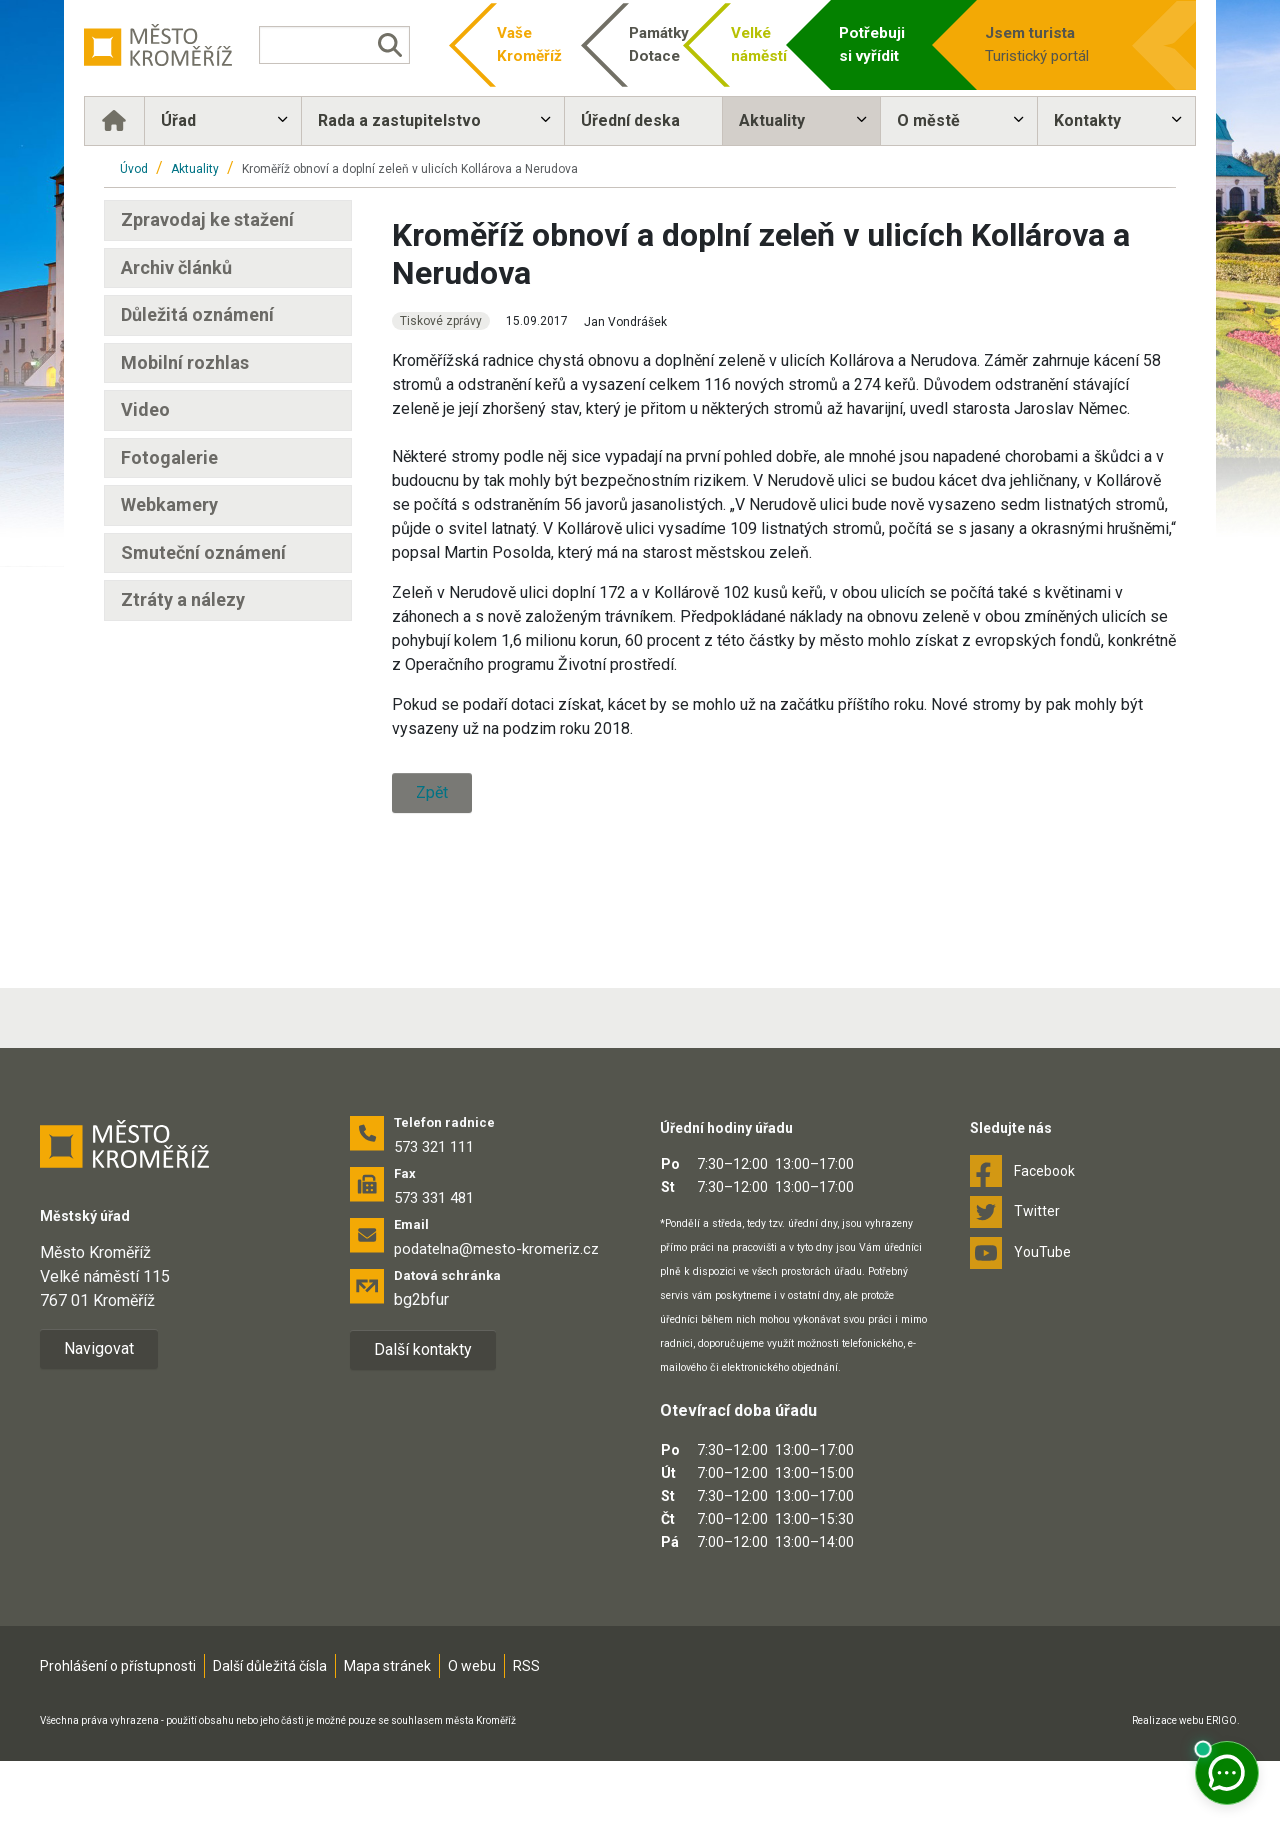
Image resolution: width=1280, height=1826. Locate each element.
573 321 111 (434, 1212)
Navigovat (99, 1413)
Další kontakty (423, 1414)
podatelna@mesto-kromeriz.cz (496, 1314)
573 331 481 (434, 1263)
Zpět (432, 792)
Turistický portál (1039, 43)
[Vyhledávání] (345, 45)
